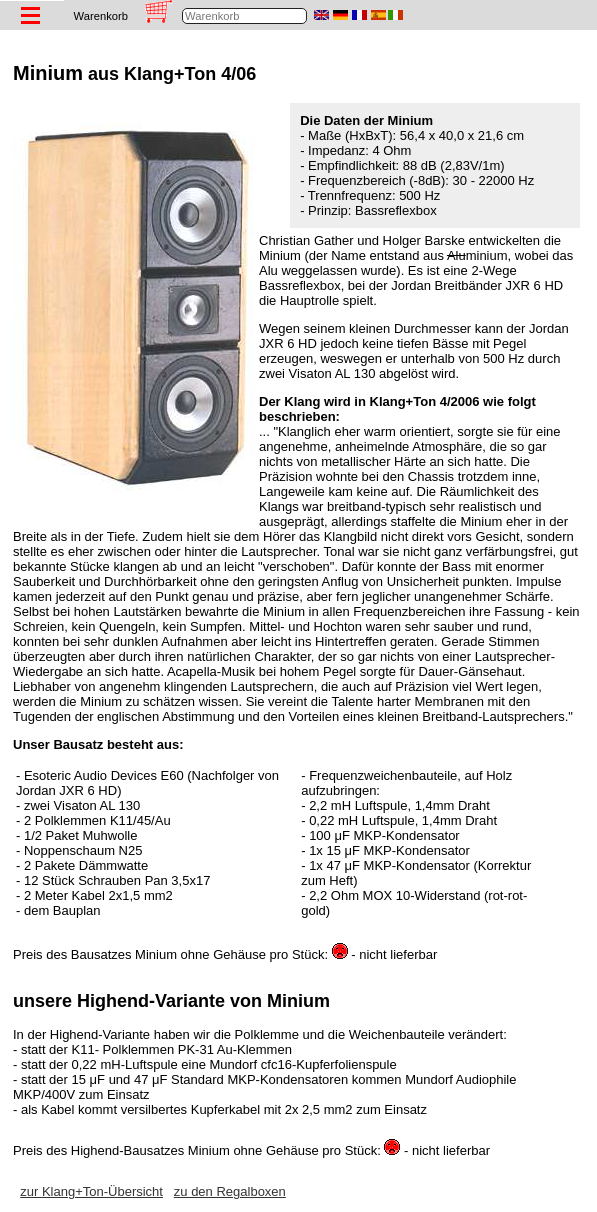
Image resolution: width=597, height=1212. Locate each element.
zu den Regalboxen (230, 1191)
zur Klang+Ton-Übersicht (91, 1191)
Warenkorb (101, 16)
